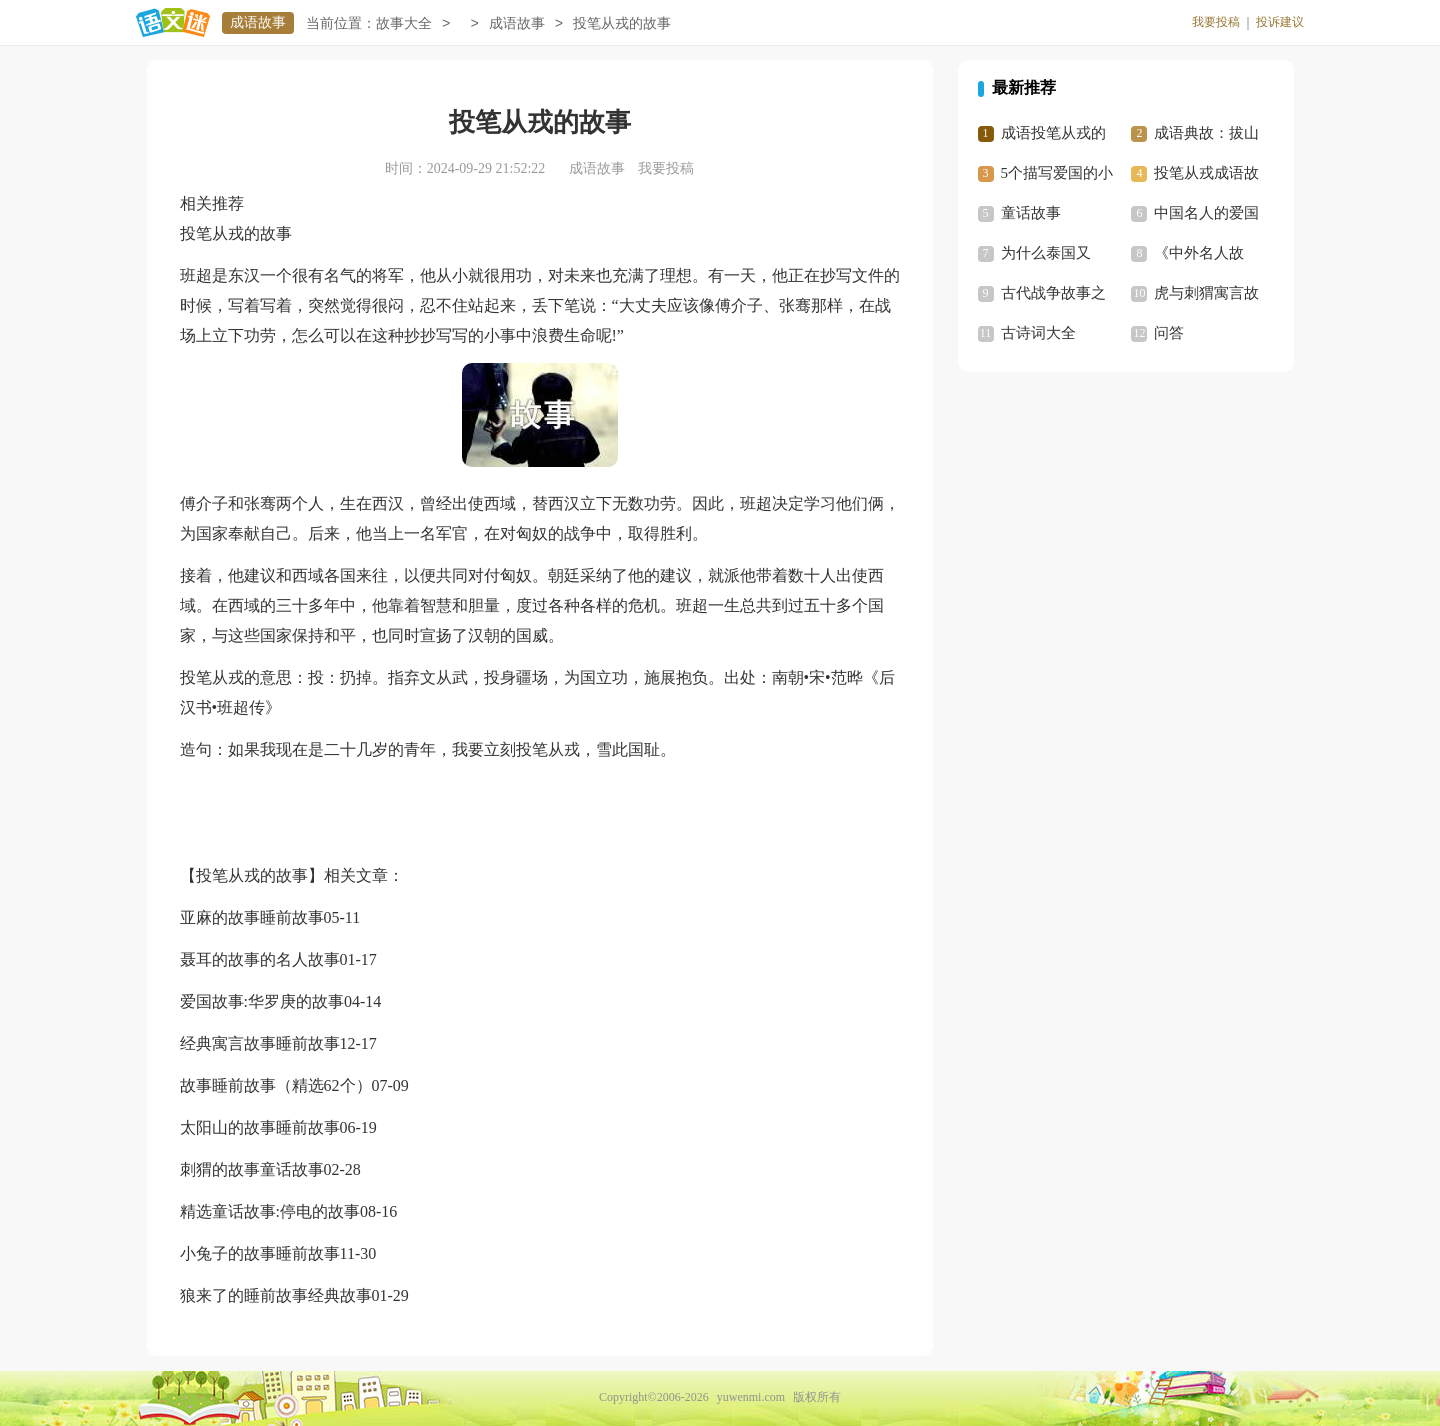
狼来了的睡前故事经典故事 (276, 1295)
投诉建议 (1280, 22)
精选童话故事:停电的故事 (270, 1211)
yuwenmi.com (751, 1397)
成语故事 (258, 22)
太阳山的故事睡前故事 (260, 1127)
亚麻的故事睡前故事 (252, 917)
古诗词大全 (1038, 333)
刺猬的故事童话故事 (252, 1169)
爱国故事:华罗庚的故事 (262, 1001)
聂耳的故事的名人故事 (260, 959)
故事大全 (404, 23)
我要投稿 (1216, 22)
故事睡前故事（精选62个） (276, 1085)
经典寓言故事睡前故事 (260, 1043)
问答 (1169, 333)
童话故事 (1031, 213)
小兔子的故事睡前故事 (260, 1253)
